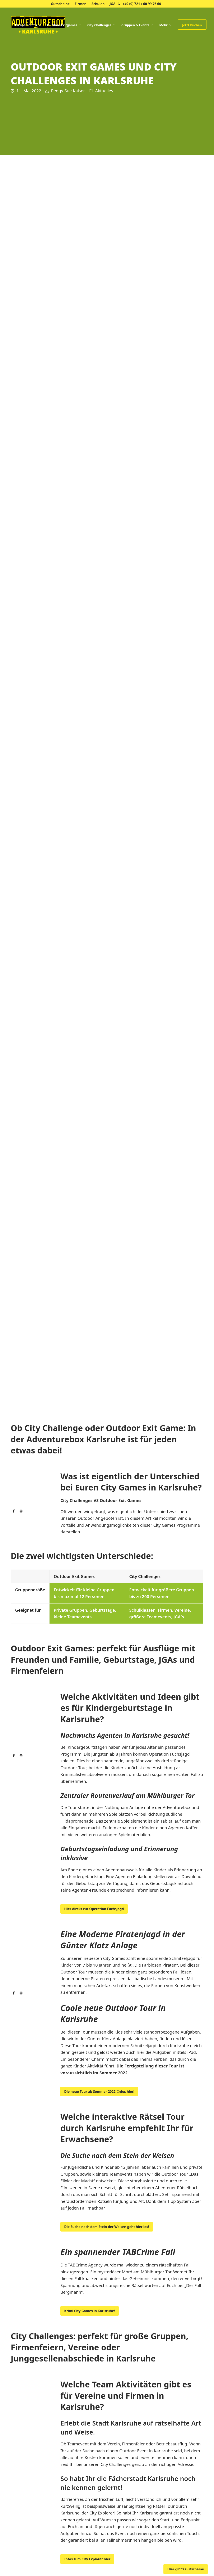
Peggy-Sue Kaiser (68, 91)
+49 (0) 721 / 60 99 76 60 (142, 3)
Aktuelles (104, 91)
